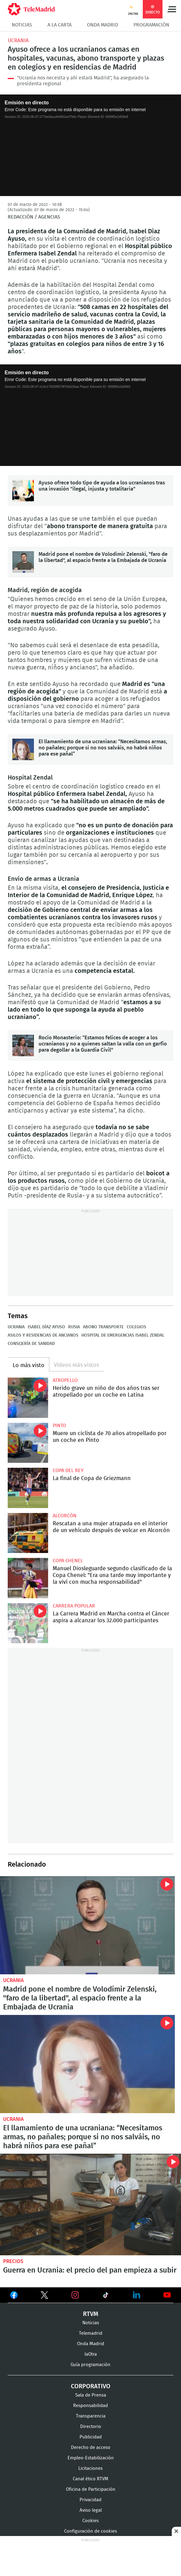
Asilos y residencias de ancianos (43, 1335)
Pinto (59, 1425)
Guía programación (90, 2364)
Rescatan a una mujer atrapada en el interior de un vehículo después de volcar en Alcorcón (28, 1533)
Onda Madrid (102, 24)
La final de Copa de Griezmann (28, 1488)
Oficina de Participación (90, 2489)
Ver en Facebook (14, 2296)
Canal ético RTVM (90, 2479)
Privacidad (90, 2500)
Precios (13, 2261)
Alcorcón (64, 1515)
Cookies (90, 2520)
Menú (171, 9)
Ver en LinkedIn (136, 2295)
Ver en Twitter (44, 2296)
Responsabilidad (90, 2405)
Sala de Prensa (90, 2395)
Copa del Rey (68, 1470)
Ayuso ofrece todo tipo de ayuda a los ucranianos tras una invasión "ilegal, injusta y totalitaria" (23, 490)
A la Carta (59, 24)
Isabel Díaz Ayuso (46, 1327)
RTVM (90, 2314)
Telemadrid (90, 2333)
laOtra (90, 2354)
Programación (151, 24)
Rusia (74, 1327)
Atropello (65, 1380)
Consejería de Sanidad (31, 1344)
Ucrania (18, 40)
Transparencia (90, 2416)
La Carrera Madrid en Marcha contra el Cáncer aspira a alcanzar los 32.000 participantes (28, 1623)
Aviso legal (91, 2510)
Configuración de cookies (90, 2531)
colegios (136, 1327)
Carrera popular (74, 1605)
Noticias (22, 24)
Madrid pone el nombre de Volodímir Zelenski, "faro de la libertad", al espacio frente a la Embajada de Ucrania (23, 562)
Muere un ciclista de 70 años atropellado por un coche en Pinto (28, 1443)
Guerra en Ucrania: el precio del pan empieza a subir (90, 2204)
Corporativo (90, 2386)
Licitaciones (90, 2468)
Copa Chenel (68, 1560)
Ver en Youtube (167, 2295)
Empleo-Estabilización (91, 2458)
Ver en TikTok (106, 2296)
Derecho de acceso (90, 2447)
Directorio (90, 2426)
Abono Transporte (103, 1327)
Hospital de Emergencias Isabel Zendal (122, 1335)
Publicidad (91, 2437)
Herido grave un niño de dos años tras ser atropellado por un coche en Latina (28, 1398)
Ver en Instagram (75, 2295)
